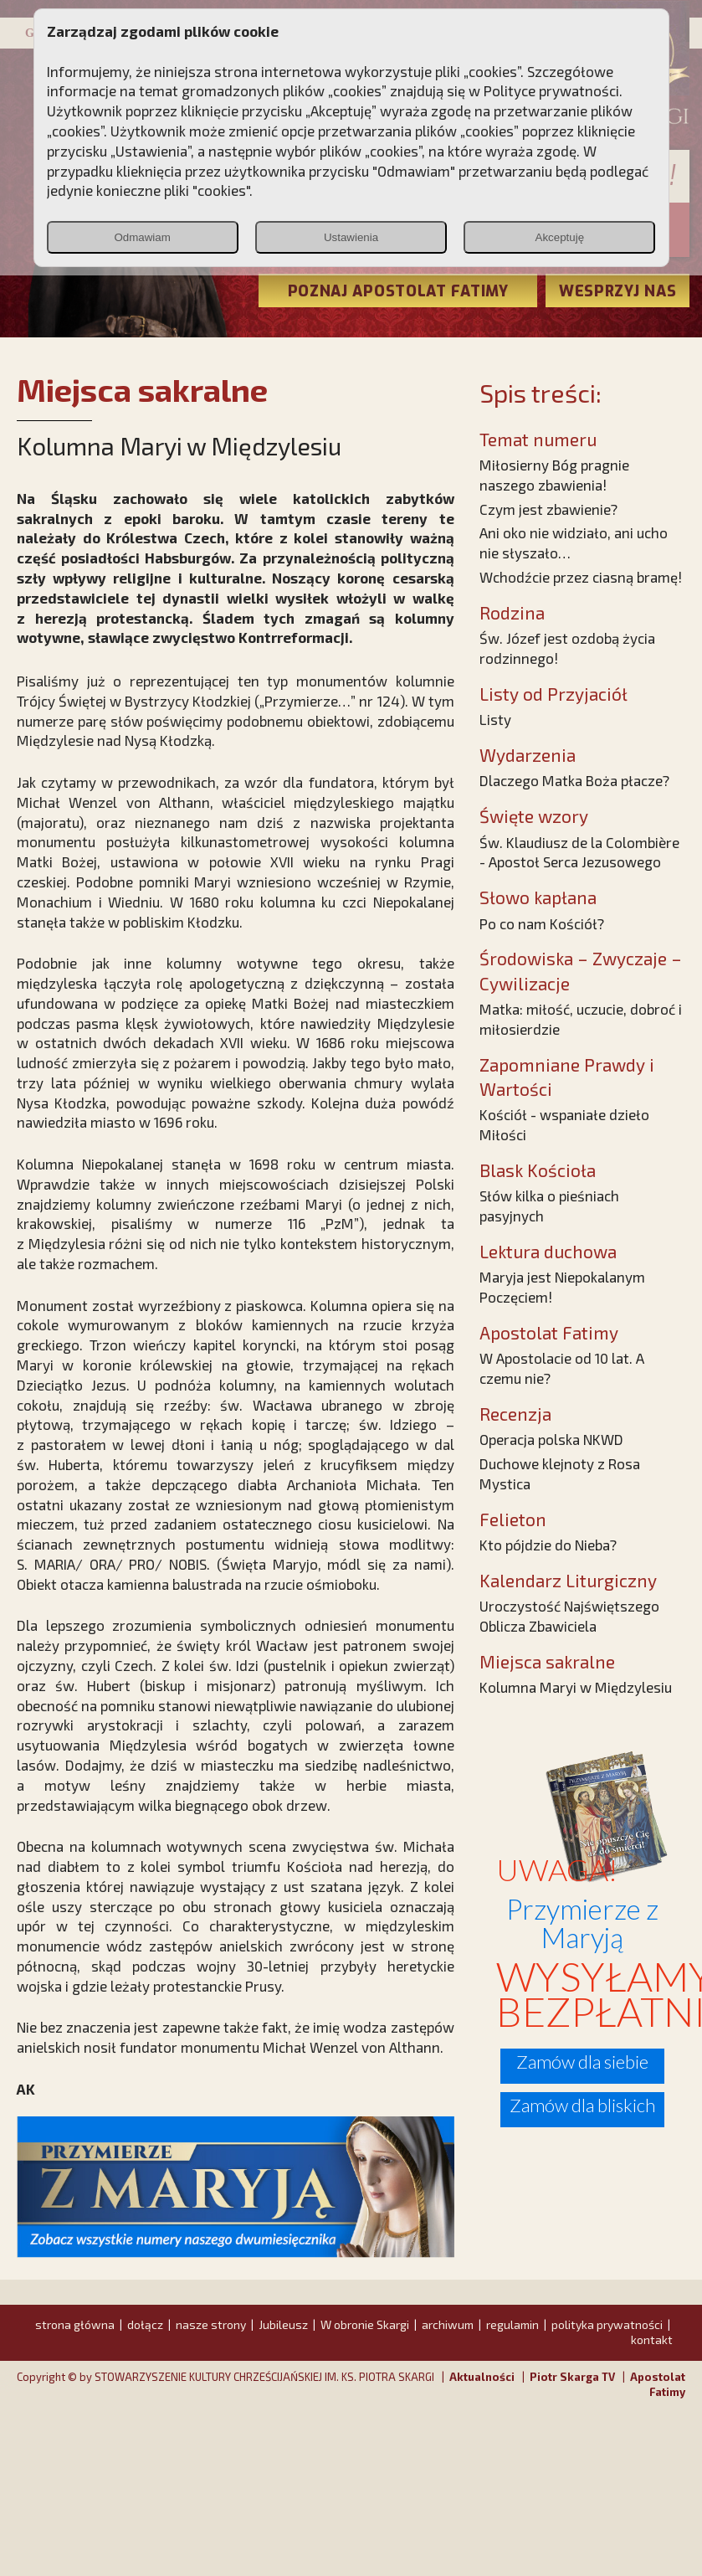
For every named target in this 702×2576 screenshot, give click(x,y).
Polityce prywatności (551, 90)
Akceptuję (560, 237)
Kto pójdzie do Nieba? (548, 1544)
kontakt (652, 2339)
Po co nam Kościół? (541, 923)
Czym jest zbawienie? (548, 509)
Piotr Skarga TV (572, 2376)
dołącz (145, 2324)
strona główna (75, 2324)
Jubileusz (283, 2324)
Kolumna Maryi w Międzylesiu (575, 1687)
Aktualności (482, 2376)
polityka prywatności (607, 2324)
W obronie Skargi (364, 2324)
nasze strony (211, 2324)
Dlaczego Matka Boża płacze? (574, 780)
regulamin (512, 2324)
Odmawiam (142, 237)
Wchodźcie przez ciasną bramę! (580, 576)
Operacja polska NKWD (551, 1439)
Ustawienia (351, 237)
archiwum (448, 2324)
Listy (495, 719)
